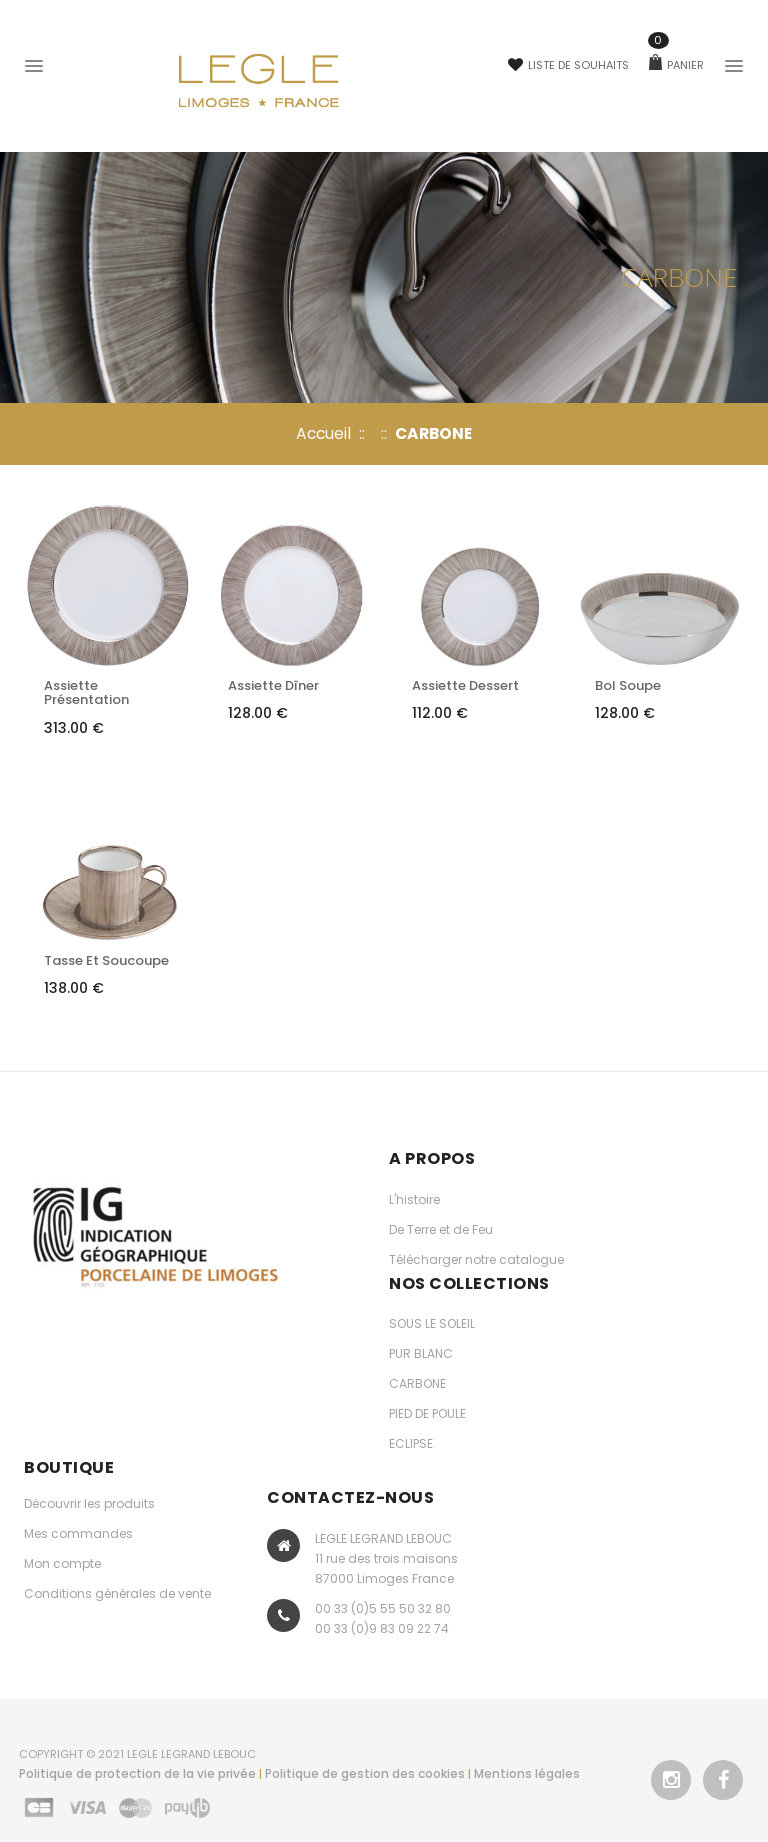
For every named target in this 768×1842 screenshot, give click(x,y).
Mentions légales (527, 1773)
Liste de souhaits (568, 65)
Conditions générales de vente (117, 1593)
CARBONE (417, 1383)
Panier (676, 65)
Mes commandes (78, 1533)
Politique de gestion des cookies (365, 1773)
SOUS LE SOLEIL (432, 1323)
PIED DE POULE (427, 1413)
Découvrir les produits (89, 1503)
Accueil (323, 433)
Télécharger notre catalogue (476, 1259)
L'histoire (414, 1199)
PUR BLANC (421, 1353)
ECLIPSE (411, 1443)
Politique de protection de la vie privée (137, 1773)
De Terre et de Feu (441, 1229)
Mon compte (62, 1563)
